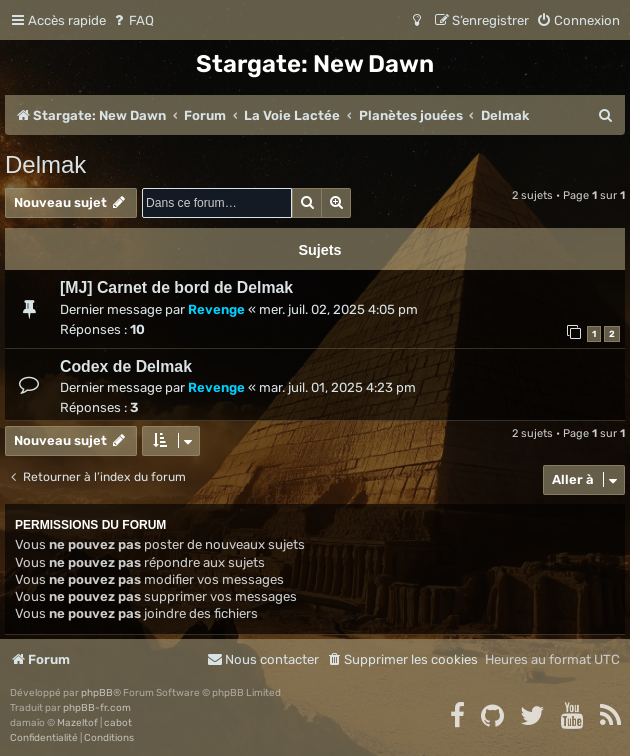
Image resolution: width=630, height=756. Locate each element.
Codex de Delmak (126, 366)
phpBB (97, 693)
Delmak (45, 164)
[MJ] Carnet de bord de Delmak (176, 287)
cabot (118, 723)
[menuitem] (132, 20)
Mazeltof (77, 723)
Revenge (216, 309)
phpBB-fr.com (97, 708)
